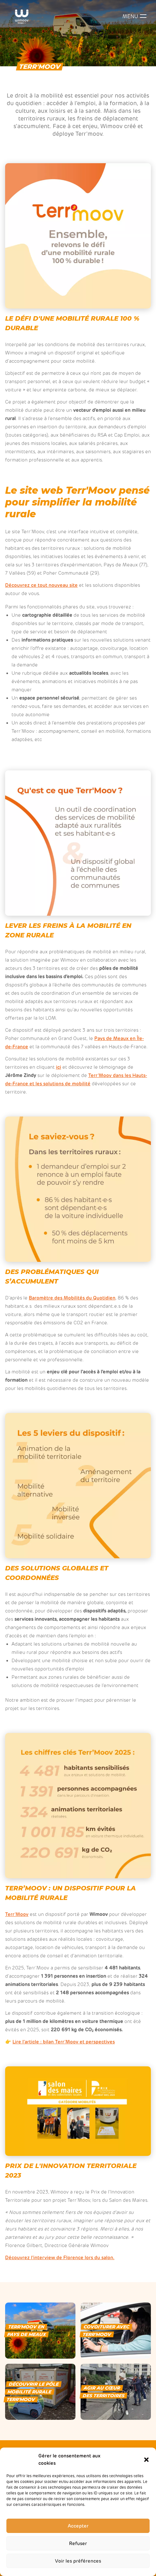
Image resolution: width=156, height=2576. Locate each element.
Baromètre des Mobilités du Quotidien (72, 1298)
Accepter (78, 2526)
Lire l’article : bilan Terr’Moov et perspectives (63, 2042)
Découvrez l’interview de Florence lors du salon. (59, 2257)
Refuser (78, 2543)
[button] (146, 2459)
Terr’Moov (16, 1914)
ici (58, 1067)
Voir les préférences (78, 2561)
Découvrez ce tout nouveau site (41, 585)
